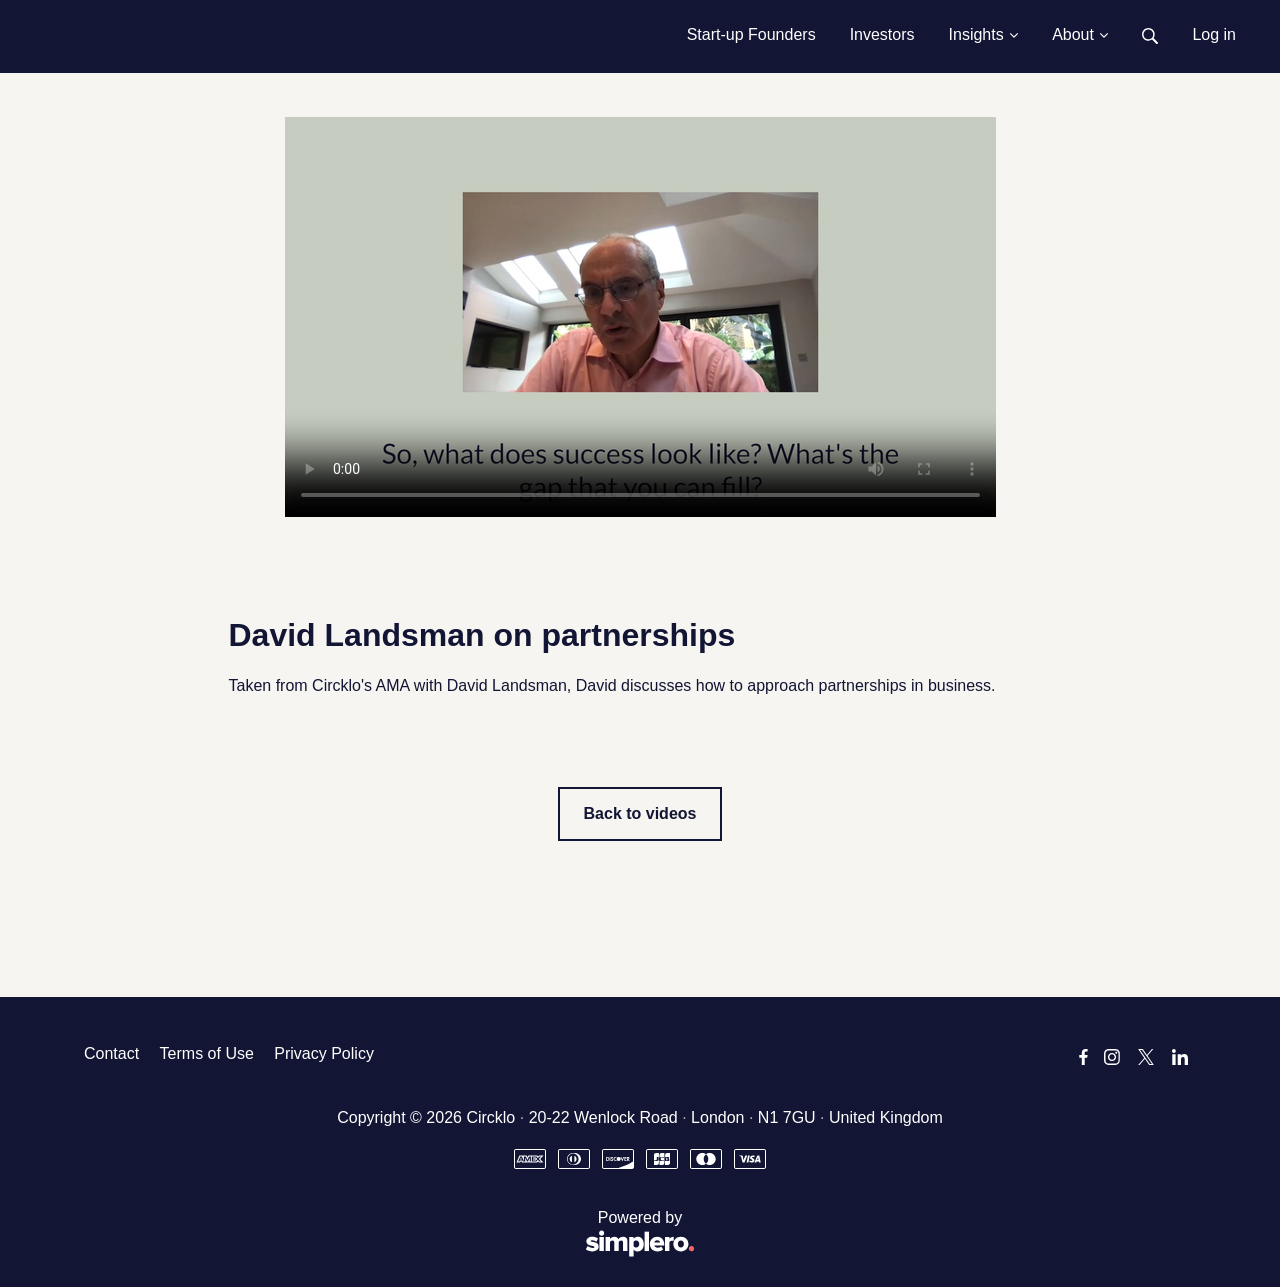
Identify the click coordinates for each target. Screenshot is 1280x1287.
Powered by (389, 1234)
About (1080, 34)
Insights (984, 34)
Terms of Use (207, 1053)
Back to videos (640, 813)
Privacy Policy (324, 1053)
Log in (1214, 34)
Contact (111, 1053)
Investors (882, 34)
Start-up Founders (751, 34)
